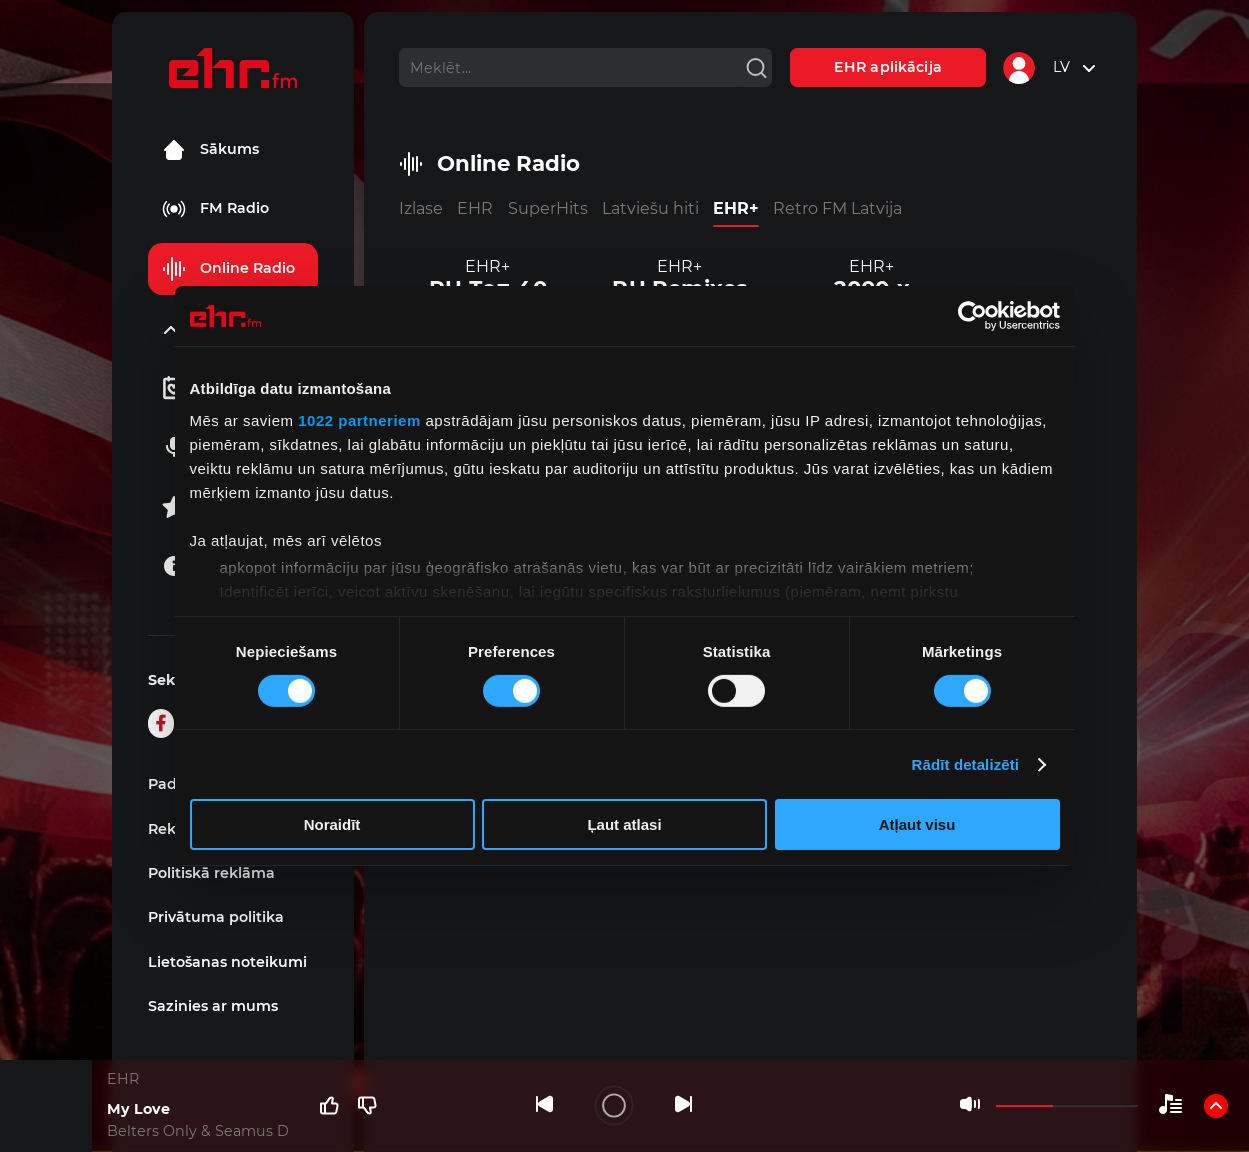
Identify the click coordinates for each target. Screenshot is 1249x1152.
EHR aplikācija (888, 67)
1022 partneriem (359, 419)
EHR (475, 208)
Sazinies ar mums (213, 1006)
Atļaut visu (917, 824)
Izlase (421, 208)
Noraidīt (332, 824)
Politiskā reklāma (211, 873)
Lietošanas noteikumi (227, 962)
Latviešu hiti (650, 208)
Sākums (210, 150)
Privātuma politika (216, 917)
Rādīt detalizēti (965, 764)
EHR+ (736, 208)
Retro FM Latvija (837, 208)
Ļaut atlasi (624, 824)
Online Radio (228, 269)
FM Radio (215, 209)
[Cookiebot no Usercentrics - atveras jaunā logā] (972, 316)
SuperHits (548, 208)
